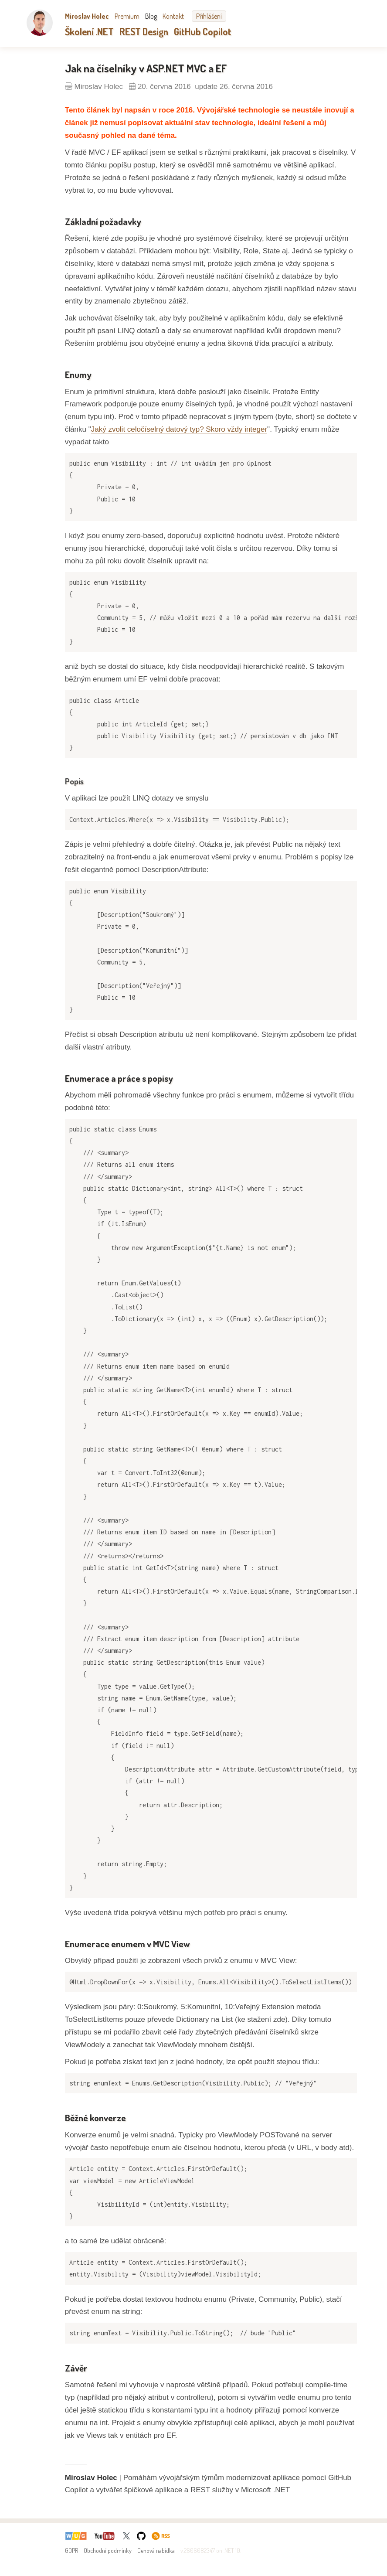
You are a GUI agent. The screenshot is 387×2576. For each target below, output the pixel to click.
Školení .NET (89, 31)
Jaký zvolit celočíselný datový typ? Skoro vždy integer (179, 429)
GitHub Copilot (202, 31)
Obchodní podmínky (108, 2550)
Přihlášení (209, 16)
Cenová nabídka (156, 2550)
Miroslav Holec (87, 16)
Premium (127, 16)
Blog (151, 16)
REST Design (143, 31)
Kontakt (173, 16)
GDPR (71, 2550)
